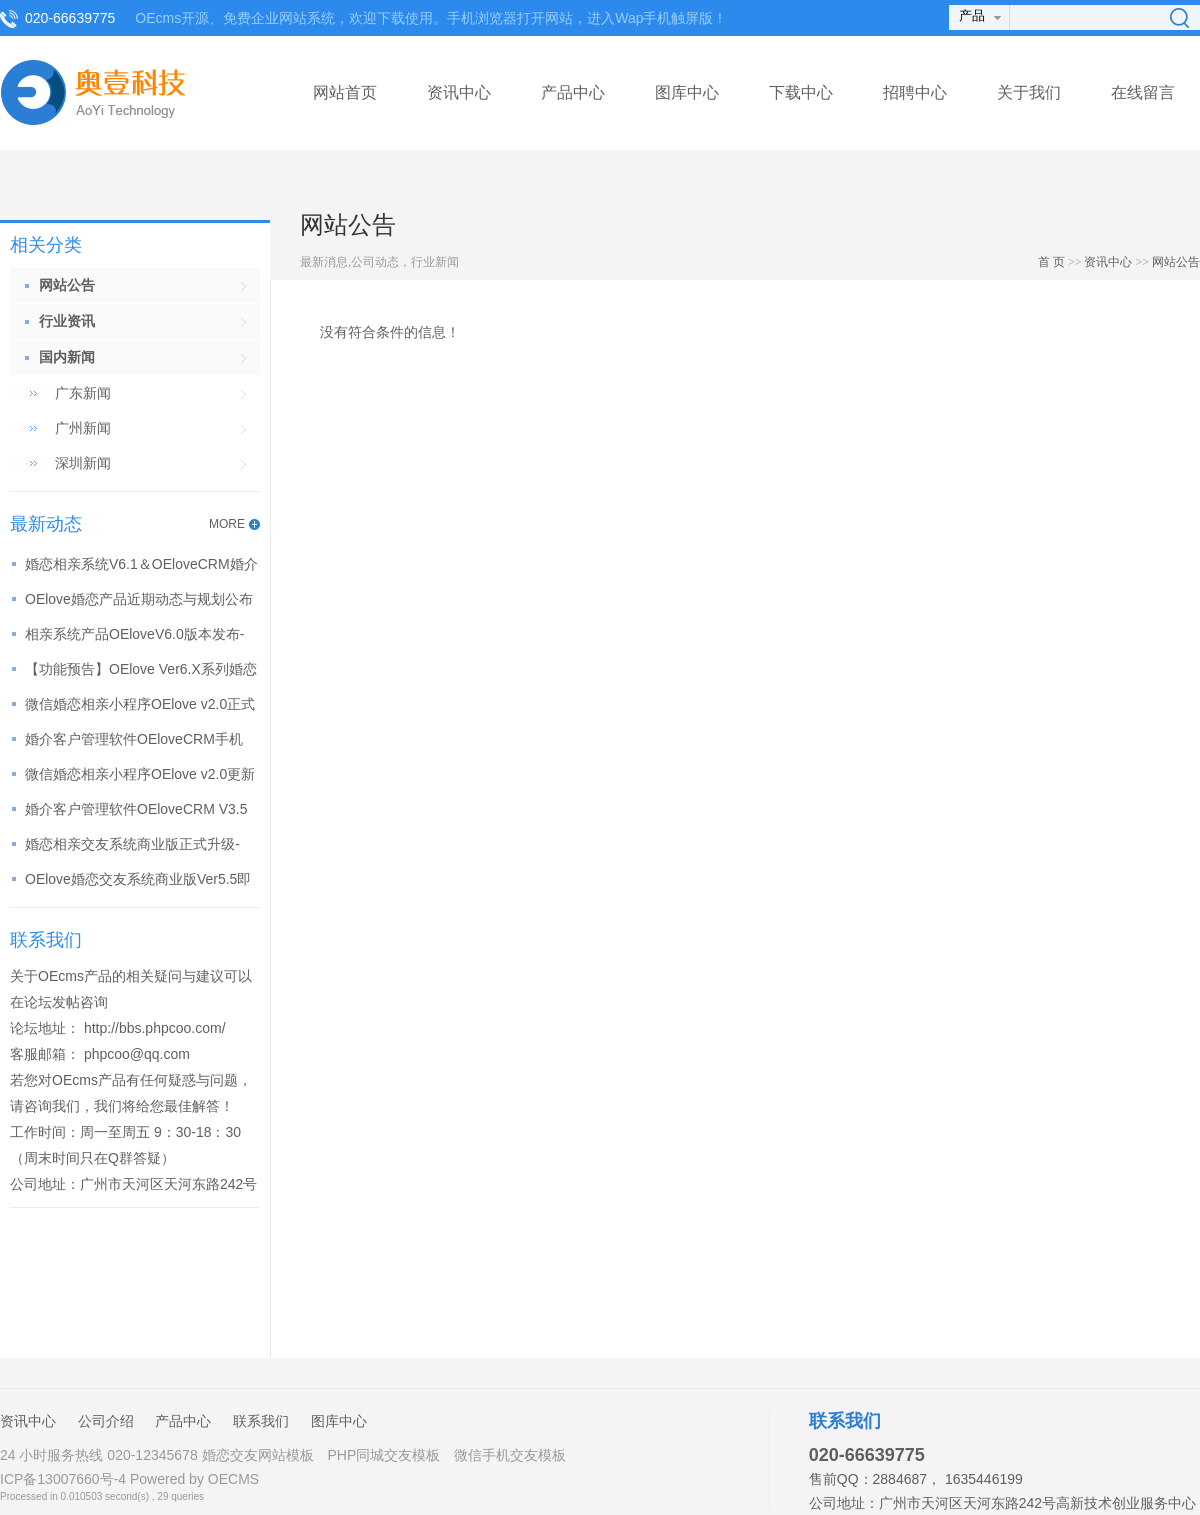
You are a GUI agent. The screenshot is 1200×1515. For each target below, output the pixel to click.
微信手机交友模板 (510, 1455)
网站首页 (345, 92)
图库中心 (687, 92)
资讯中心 (459, 92)
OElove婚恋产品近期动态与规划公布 (139, 599)
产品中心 (573, 92)
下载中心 (801, 92)
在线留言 (1143, 92)
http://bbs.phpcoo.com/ (155, 1028)
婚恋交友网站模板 (258, 1455)
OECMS (233, 1479)
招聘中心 (915, 92)
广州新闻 (83, 428)
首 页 (1051, 262)
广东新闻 (83, 393)
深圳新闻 (83, 463)
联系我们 (261, 1421)
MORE (227, 524)
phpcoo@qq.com (137, 1054)
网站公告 (1176, 262)
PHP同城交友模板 (383, 1455)
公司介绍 (106, 1421)
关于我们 (1029, 92)
